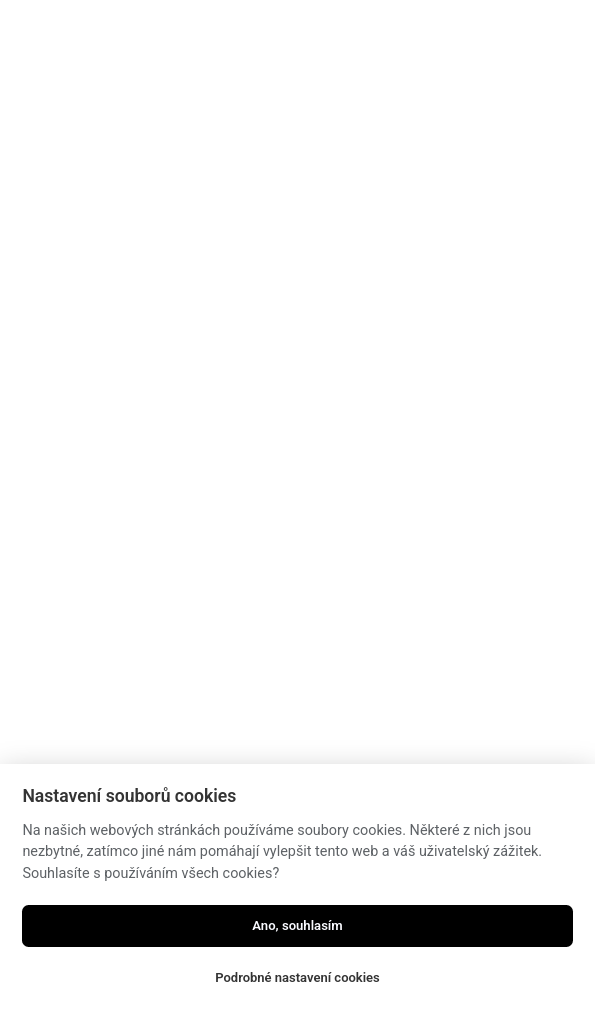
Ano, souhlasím (297, 925)
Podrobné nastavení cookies (297, 977)
